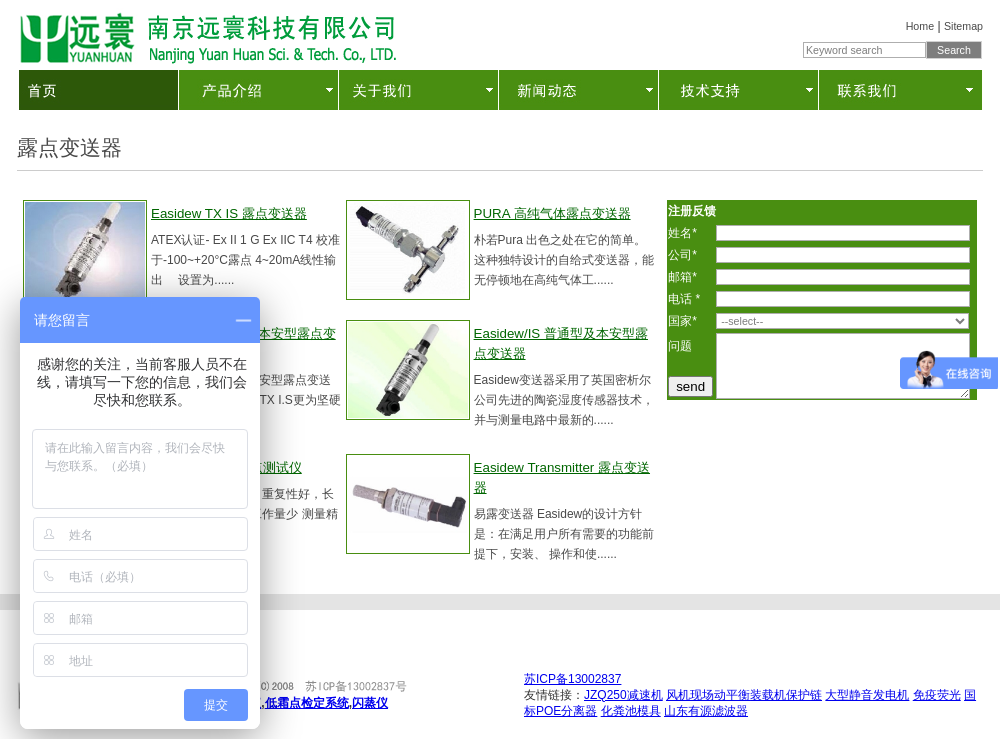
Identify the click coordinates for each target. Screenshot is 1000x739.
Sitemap (963, 26)
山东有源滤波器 (706, 711)
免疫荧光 (937, 695)
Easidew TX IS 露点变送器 (229, 213)
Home (920, 26)
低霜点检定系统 (307, 703)
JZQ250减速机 (623, 695)
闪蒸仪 (370, 703)
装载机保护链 (786, 695)
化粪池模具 (631, 711)
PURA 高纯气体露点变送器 (552, 213)
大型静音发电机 (867, 695)
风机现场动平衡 (708, 695)
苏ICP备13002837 (572, 679)
